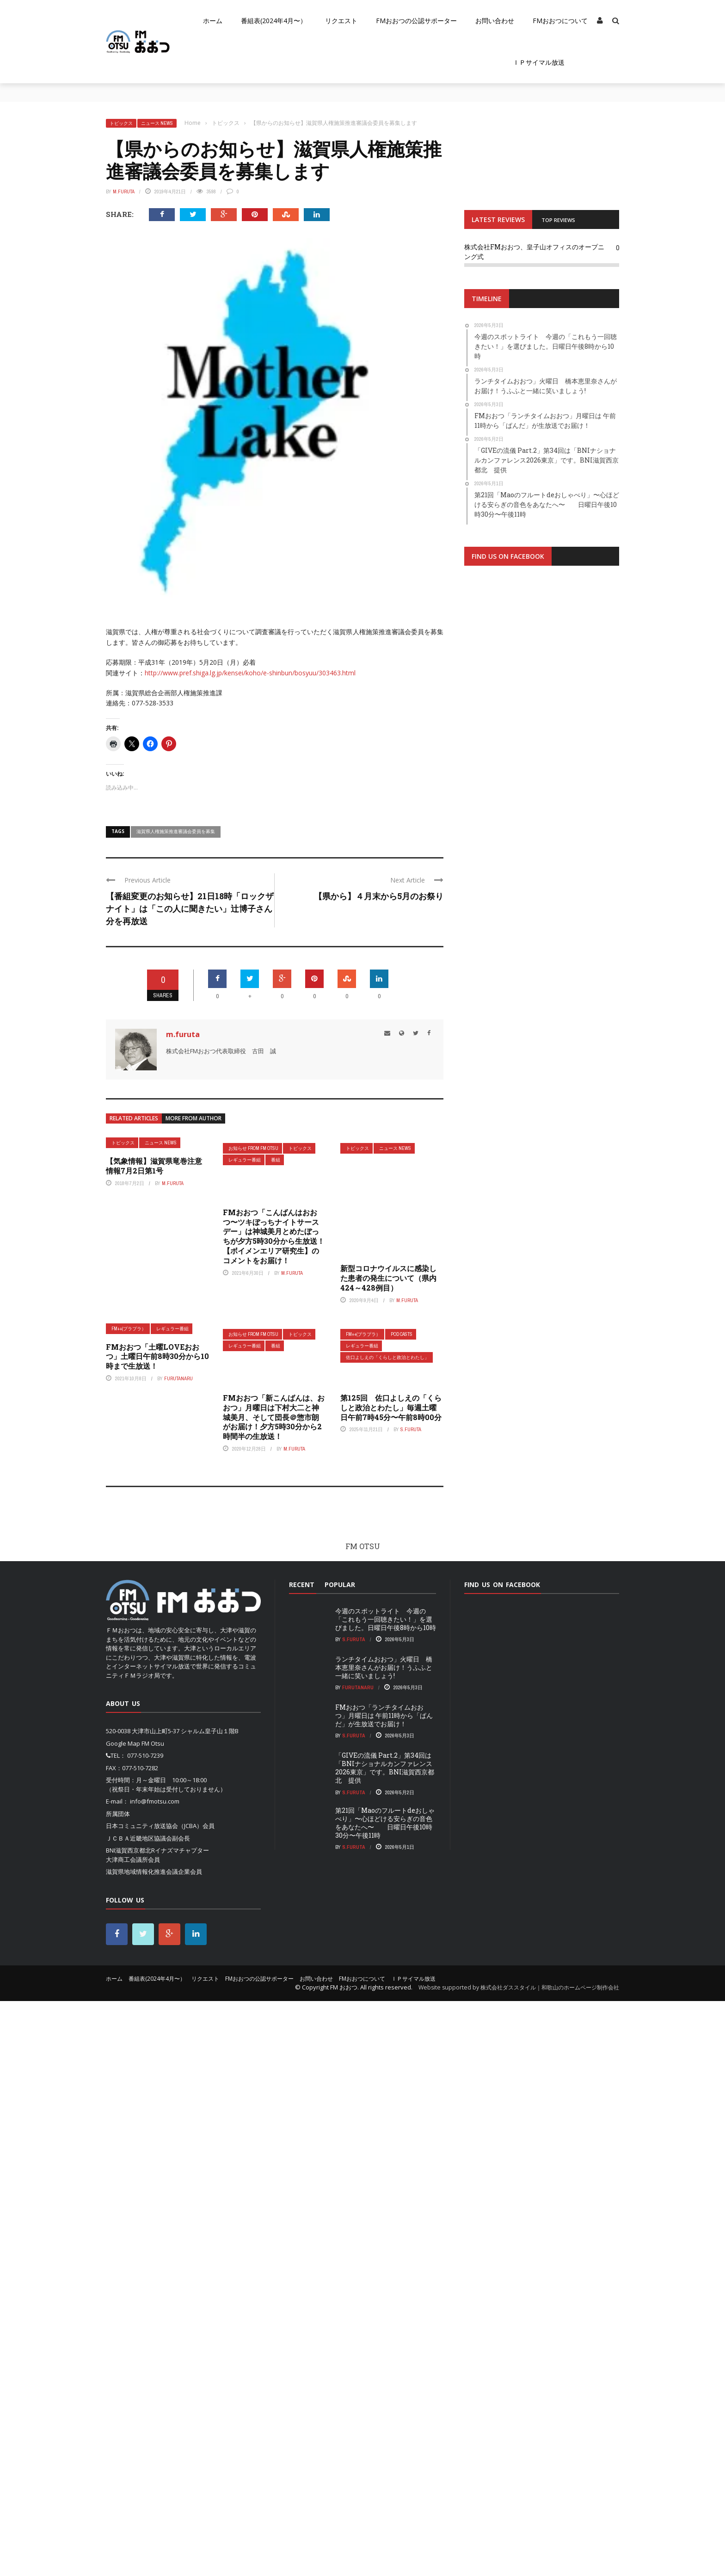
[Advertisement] (541, 677)
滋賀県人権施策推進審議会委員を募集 (175, 831)
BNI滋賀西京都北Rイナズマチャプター (157, 2425)
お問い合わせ (494, 20)
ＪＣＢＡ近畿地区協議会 (139, 2413)
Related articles (134, 1118)
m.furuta (124, 191)
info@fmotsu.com (154, 2376)
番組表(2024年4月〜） (274, 20)
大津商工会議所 (127, 2434)
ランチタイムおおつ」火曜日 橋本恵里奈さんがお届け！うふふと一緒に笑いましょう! (383, 2242)
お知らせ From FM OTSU (253, 1148)
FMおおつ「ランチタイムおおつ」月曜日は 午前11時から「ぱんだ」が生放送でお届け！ (384, 2290)
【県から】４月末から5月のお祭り (378, 896)
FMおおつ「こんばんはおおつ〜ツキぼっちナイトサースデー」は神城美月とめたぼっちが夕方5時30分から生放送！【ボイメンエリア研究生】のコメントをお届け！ (274, 1236)
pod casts (401, 1909)
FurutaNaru (178, 1953)
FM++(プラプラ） (128, 1904)
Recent (301, 2159)
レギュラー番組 (244, 1160)
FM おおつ (343, 2562)
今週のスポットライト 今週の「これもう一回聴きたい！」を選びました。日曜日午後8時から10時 (385, 2194)
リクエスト (341, 20)
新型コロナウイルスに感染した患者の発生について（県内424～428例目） (388, 1852)
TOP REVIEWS (558, 219)
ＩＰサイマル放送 (539, 62)
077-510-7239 (145, 2330)
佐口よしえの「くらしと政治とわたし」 (387, 1932)
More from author (193, 1118)
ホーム (212, 20)
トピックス (121, 123)
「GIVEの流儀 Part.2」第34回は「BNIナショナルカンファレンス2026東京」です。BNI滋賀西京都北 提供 (384, 2343)
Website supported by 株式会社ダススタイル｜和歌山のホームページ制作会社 (518, 2562)
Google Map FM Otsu (135, 2318)
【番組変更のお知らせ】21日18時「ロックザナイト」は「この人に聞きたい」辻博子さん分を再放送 (190, 908)
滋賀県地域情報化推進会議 (142, 2446)
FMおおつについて (560, 20)
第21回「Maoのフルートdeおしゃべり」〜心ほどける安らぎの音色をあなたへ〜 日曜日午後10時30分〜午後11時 (385, 2398)
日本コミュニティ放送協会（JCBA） (154, 2401)
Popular (340, 2159)
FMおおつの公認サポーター (416, 20)
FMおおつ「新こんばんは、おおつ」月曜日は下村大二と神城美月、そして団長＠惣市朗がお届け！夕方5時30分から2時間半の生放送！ (274, 1992)
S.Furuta (410, 2004)
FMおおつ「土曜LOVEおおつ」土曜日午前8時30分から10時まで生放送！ (157, 1931)
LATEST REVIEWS (498, 219)
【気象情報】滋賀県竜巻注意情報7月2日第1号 (154, 1165)
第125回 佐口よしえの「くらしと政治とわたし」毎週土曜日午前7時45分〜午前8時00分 (391, 1982)
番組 (275, 1160)
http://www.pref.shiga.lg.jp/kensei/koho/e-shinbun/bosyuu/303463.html (250, 672)
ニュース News (157, 123)
